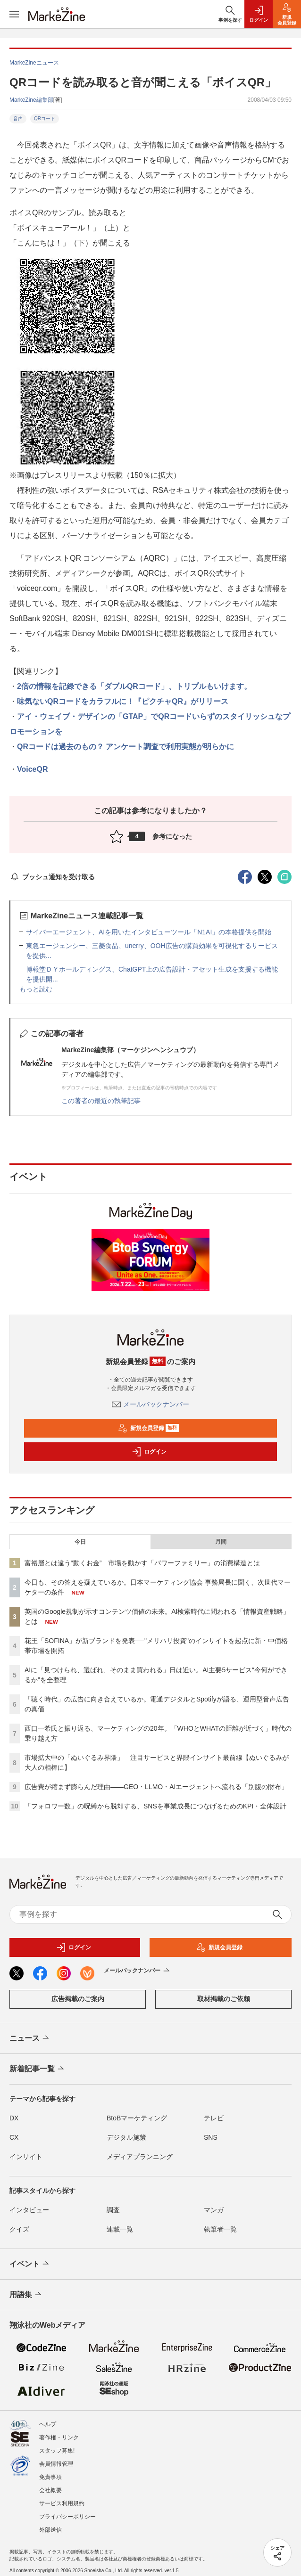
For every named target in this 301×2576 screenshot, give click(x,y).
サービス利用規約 (61, 2503)
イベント (29, 2264)
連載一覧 (120, 2229)
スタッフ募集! (57, 2450)
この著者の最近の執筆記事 (101, 1100)
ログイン (149, 1451)
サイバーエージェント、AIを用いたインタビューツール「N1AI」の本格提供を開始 (148, 932)
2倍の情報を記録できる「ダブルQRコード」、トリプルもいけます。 (134, 686)
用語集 (26, 2294)
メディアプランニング (140, 2156)
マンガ (214, 2210)
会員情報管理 (56, 2464)
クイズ (19, 2229)
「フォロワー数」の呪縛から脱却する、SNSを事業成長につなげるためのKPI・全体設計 (155, 1806)
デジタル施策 (126, 2137)
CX (13, 2137)
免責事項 (50, 2477)
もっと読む (35, 989)
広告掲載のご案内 (77, 1999)
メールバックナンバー (150, 1404)
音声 (18, 118)
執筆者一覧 (220, 2229)
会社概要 (50, 2490)
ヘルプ (47, 2424)
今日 (80, 1541)
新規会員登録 (148, 1428)
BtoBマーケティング (137, 2118)
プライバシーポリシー (67, 2516)
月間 (220, 1541)
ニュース (29, 2038)
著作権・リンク (59, 2437)
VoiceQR (32, 769)
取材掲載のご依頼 (223, 1999)
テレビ (214, 2118)
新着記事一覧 (37, 2069)
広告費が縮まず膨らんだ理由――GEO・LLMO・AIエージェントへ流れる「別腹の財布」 (156, 1787)
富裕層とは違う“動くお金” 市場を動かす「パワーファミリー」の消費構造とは (142, 1563)
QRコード (44, 118)
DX (13, 2118)
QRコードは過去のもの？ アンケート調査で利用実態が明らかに (125, 747)
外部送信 (50, 2530)
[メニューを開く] (14, 14)
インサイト (25, 2156)
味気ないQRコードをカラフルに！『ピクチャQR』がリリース (122, 701)
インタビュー (29, 2210)
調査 (113, 2210)
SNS (210, 2137)
